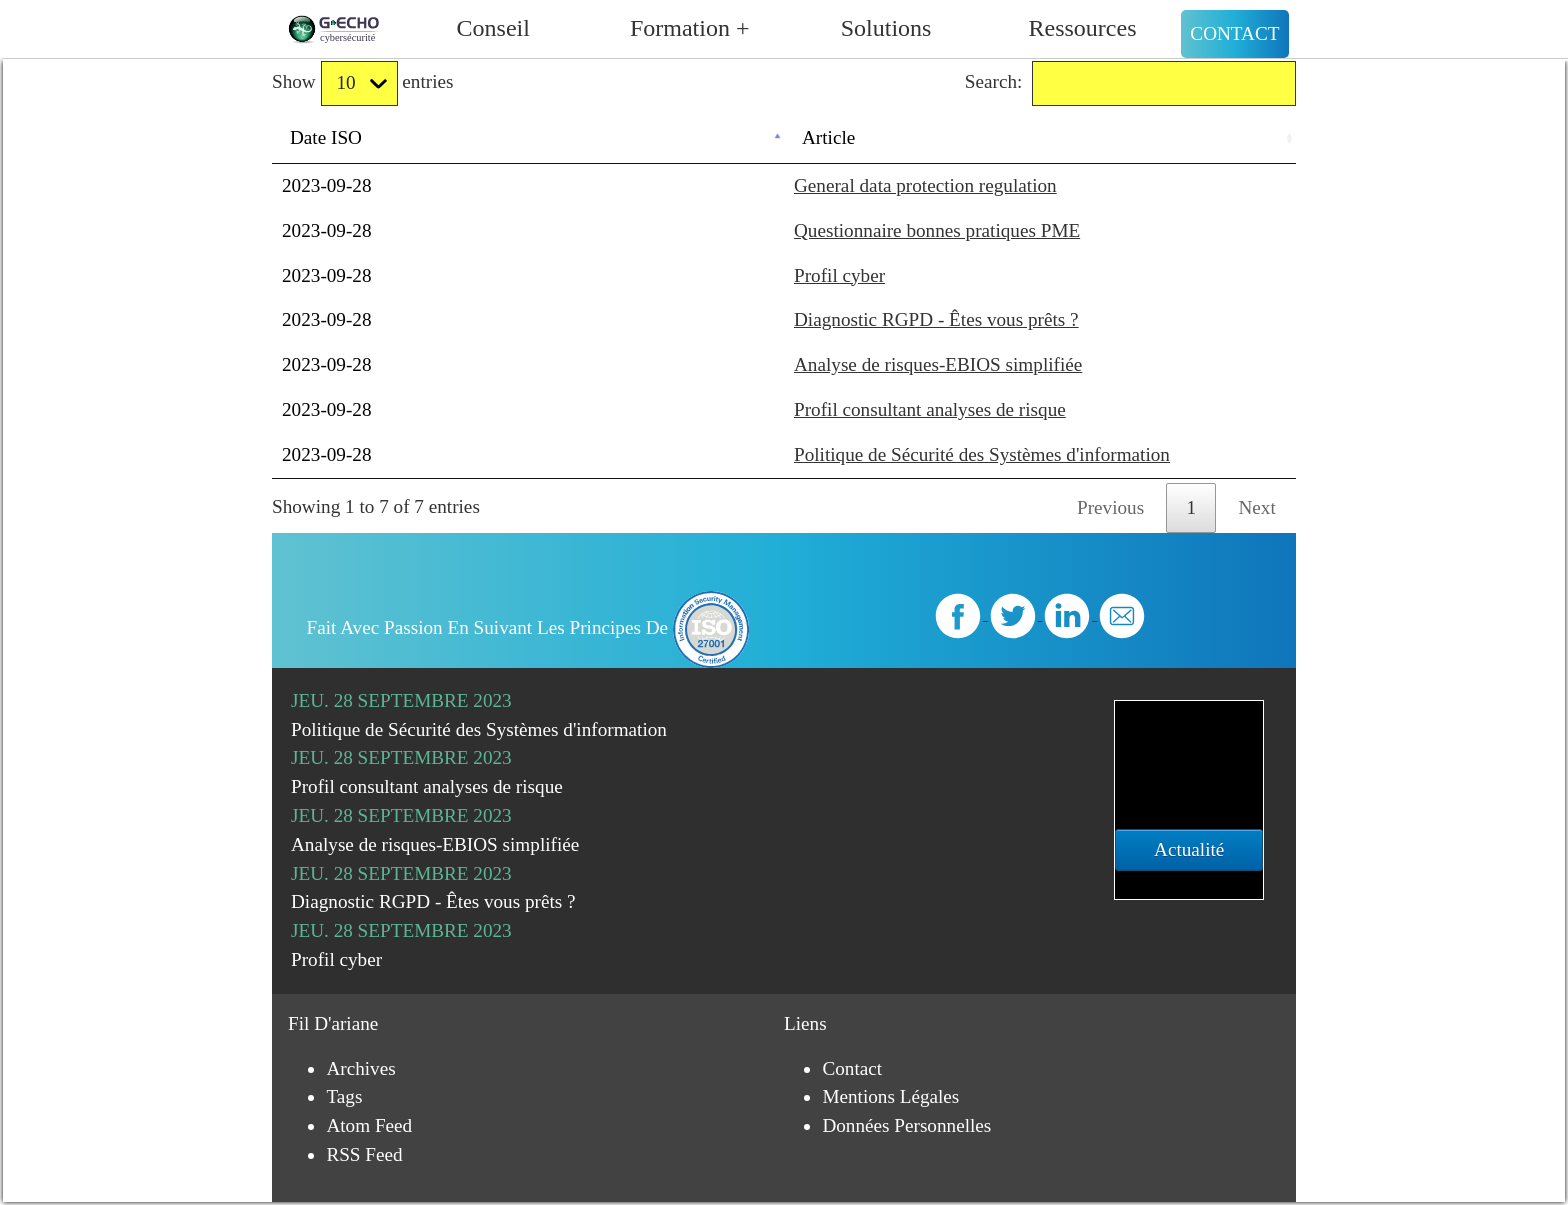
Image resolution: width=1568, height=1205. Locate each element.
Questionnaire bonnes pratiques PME (937, 230)
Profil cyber (839, 275)
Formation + (690, 28)
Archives (360, 1068)
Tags (344, 1096)
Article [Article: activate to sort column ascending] (828, 137)
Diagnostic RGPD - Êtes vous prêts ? (936, 319)
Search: (1130, 83)
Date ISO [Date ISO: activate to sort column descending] (326, 137)
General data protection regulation (925, 185)
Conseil (493, 28)
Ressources (1083, 28)
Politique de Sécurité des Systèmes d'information (982, 454)
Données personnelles (906, 1125)
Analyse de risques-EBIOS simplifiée (938, 364)
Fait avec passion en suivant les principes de (528, 627)
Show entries (362, 83)
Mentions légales (890, 1096)
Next (1257, 507)
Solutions (886, 28)
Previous (1110, 507)
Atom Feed (369, 1125)
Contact (1234, 33)
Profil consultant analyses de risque (930, 409)
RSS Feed (364, 1154)
